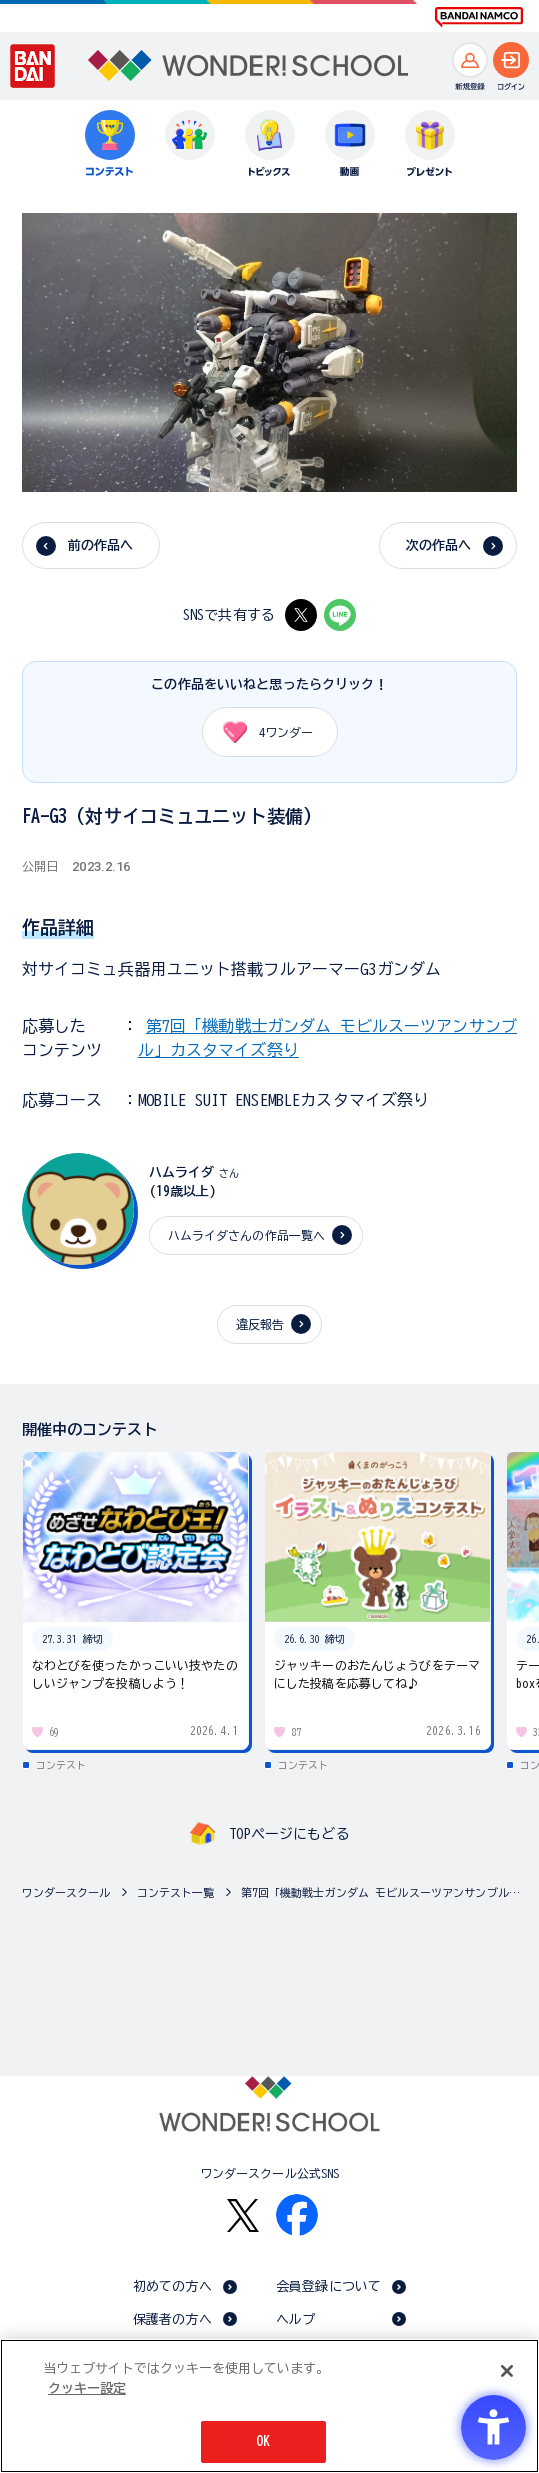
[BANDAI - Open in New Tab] (33, 66)
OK (263, 2441)
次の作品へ (439, 545)
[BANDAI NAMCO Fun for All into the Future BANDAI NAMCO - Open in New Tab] (479, 17)
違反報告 (260, 1324)
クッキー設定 (87, 2388)
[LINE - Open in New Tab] (340, 615)
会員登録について (328, 2286)
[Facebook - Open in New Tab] (297, 2215)
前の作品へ (101, 545)
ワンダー (261, 732)
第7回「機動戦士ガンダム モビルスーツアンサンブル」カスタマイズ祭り (385, 1892)
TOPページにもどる (289, 1834)
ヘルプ (295, 2319)
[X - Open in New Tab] (301, 615)
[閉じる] (507, 2371)
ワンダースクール (66, 1892)
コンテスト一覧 (176, 1892)
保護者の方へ (172, 2319)
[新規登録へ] (470, 60)
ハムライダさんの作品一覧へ (247, 1235)
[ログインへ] (511, 60)
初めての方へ (172, 2286)
